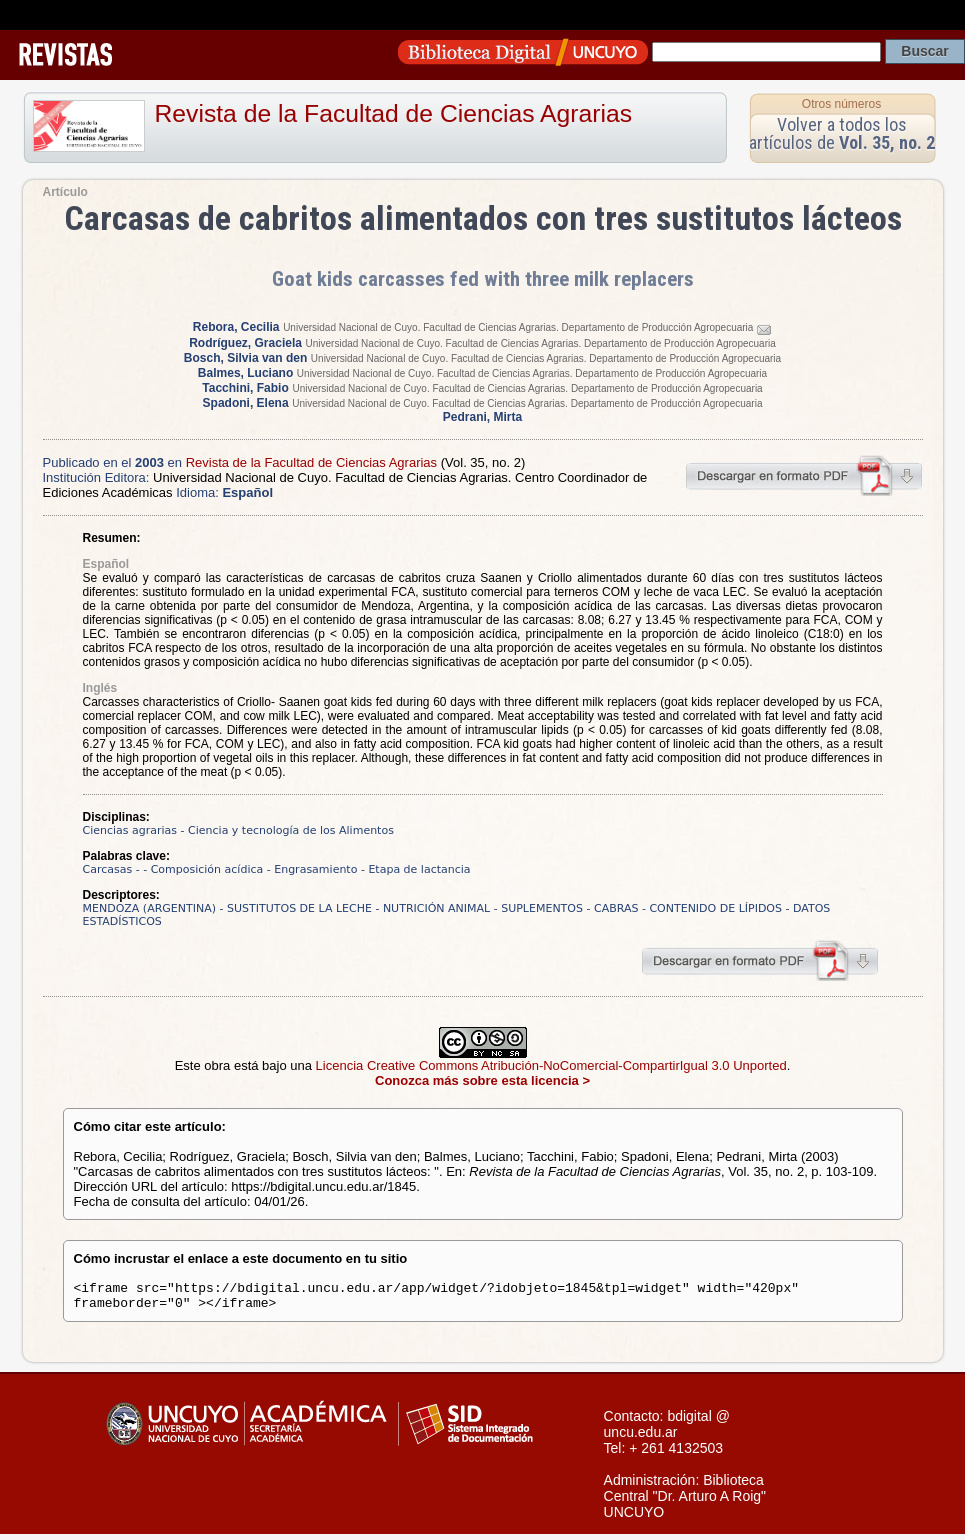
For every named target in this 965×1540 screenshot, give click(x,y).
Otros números (841, 104)
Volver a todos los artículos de (842, 133)
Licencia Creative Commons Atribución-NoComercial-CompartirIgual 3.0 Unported (551, 1065)
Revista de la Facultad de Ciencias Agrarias (394, 113)
